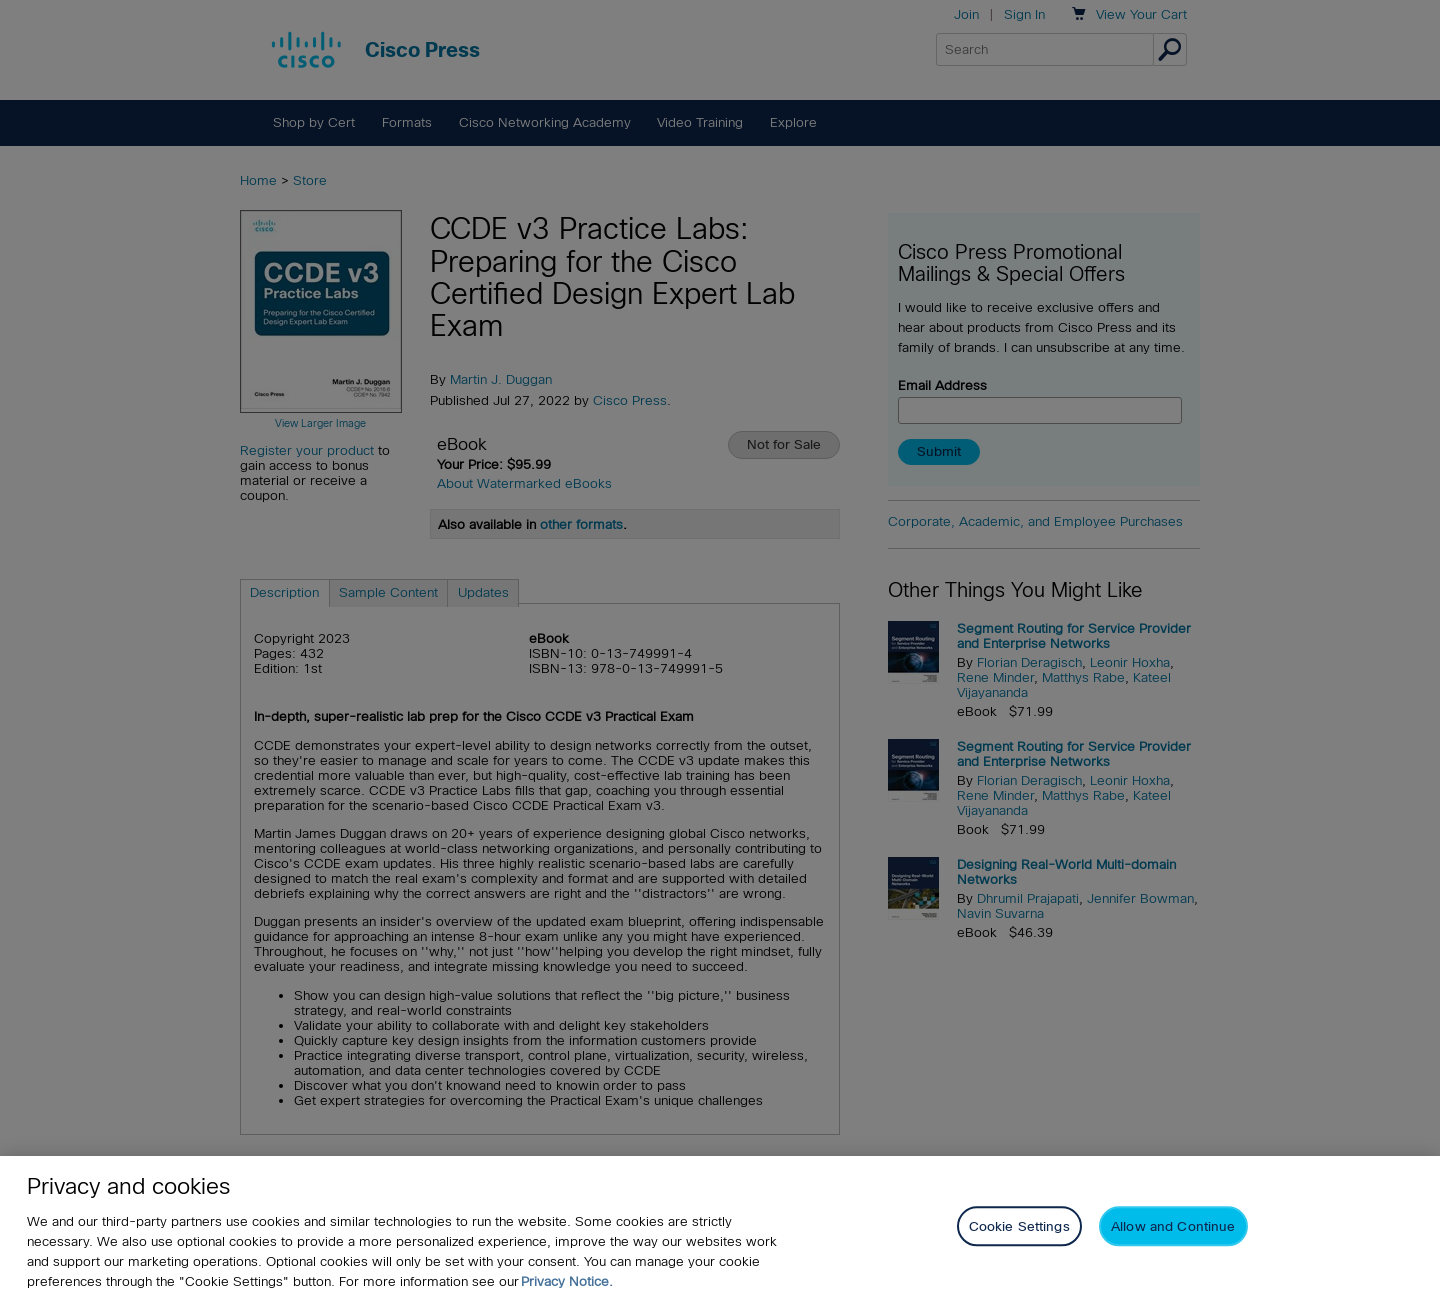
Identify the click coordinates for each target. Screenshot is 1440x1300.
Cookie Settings (1019, 1226)
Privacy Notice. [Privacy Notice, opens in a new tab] (567, 1281)
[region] (720, 1228)
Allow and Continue (1173, 1226)
